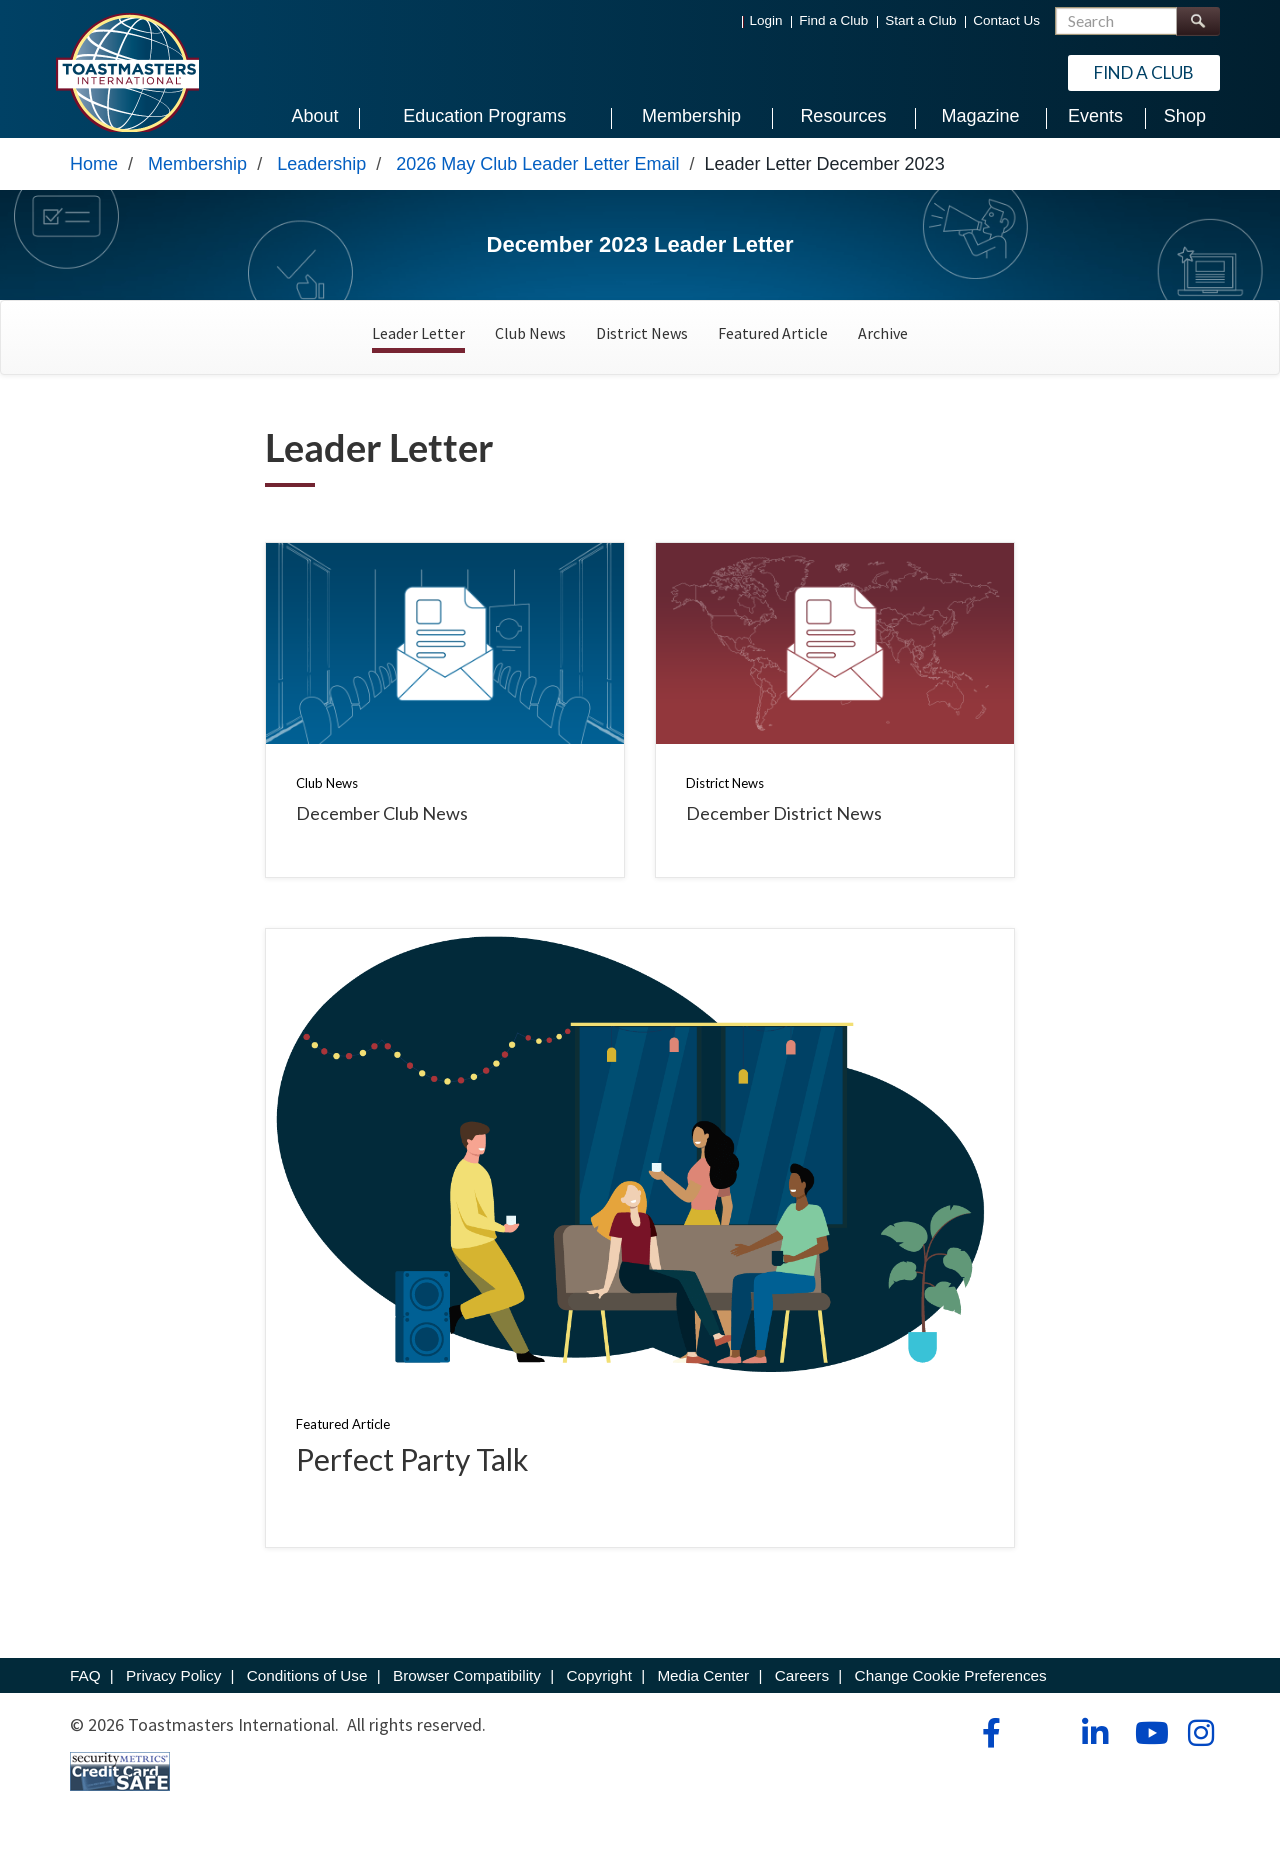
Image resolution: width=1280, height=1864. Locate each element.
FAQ (85, 1688)
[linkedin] (1094, 1746)
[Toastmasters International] (127, 72)
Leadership (321, 177)
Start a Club (920, 20)
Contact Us (1006, 20)
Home (94, 177)
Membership (197, 177)
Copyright (598, 1688)
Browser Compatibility (467, 1688)
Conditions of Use (307, 1688)
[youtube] (1147, 1746)
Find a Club (833, 20)
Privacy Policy (173, 1688)
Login (766, 20)
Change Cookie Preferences (951, 1688)
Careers (802, 1688)
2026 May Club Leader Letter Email (537, 177)
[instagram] (1200, 1746)
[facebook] (988, 1746)
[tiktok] (1041, 1746)
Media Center (703, 1688)
